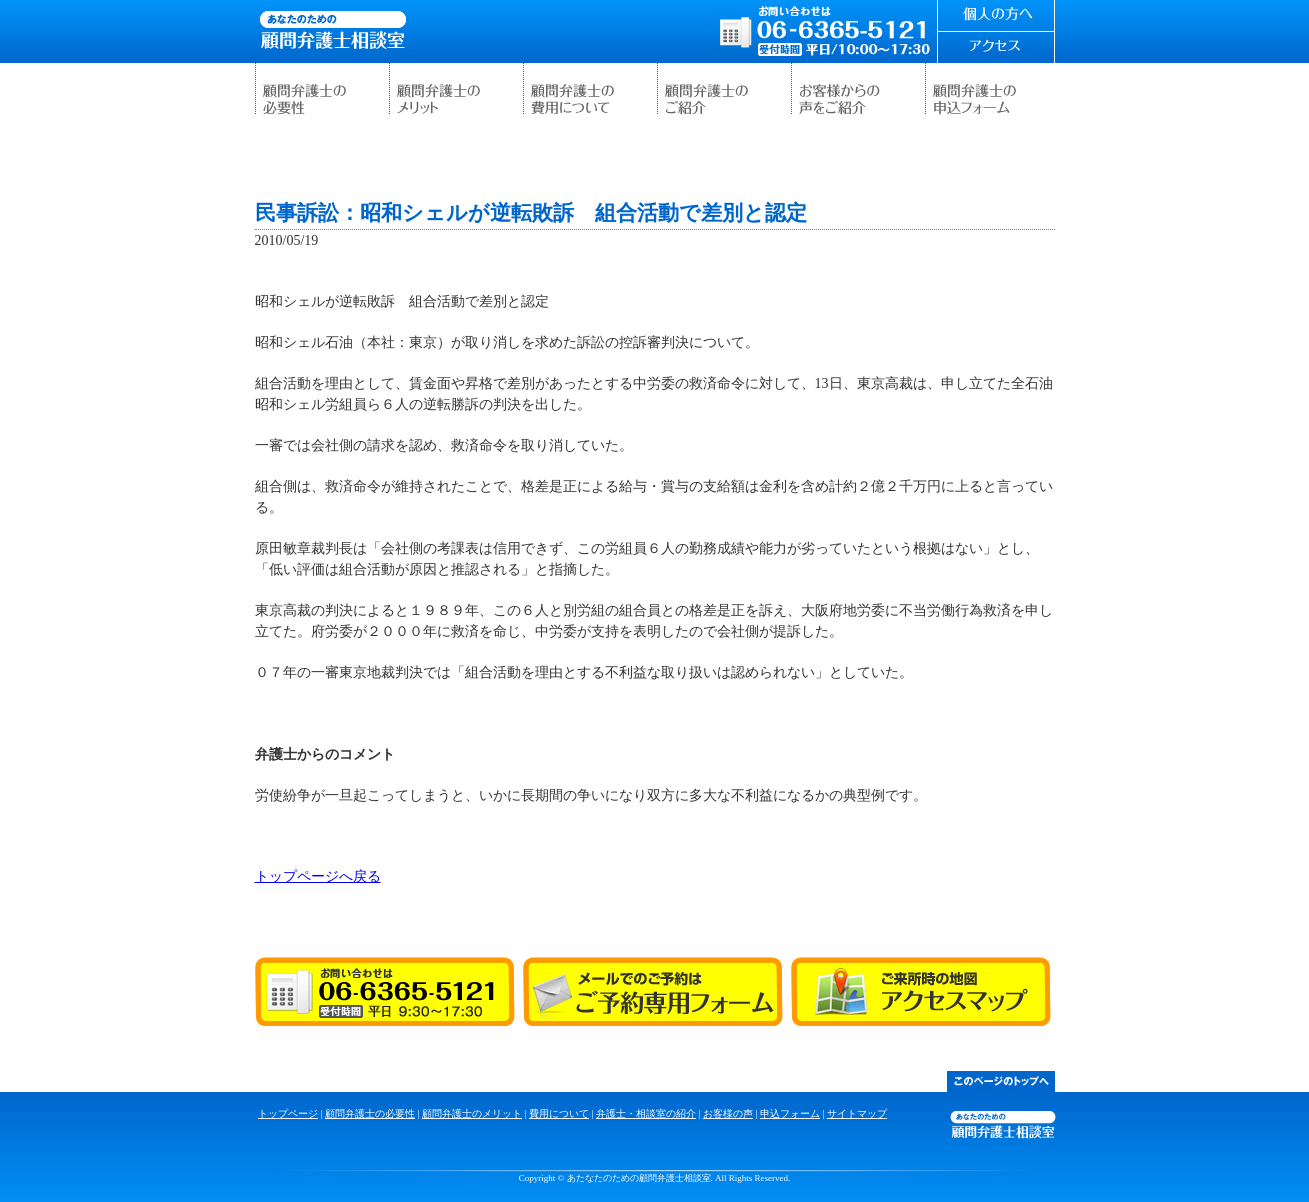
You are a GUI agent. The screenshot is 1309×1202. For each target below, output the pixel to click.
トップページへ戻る (318, 876)
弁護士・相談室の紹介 (724, 90)
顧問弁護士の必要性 (322, 90)
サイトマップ (857, 1113)
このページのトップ (1001, 1081)
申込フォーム (992, 90)
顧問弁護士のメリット (456, 90)
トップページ (288, 1113)
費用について (590, 90)
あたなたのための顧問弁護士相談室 (333, 30)
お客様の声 (858, 90)
